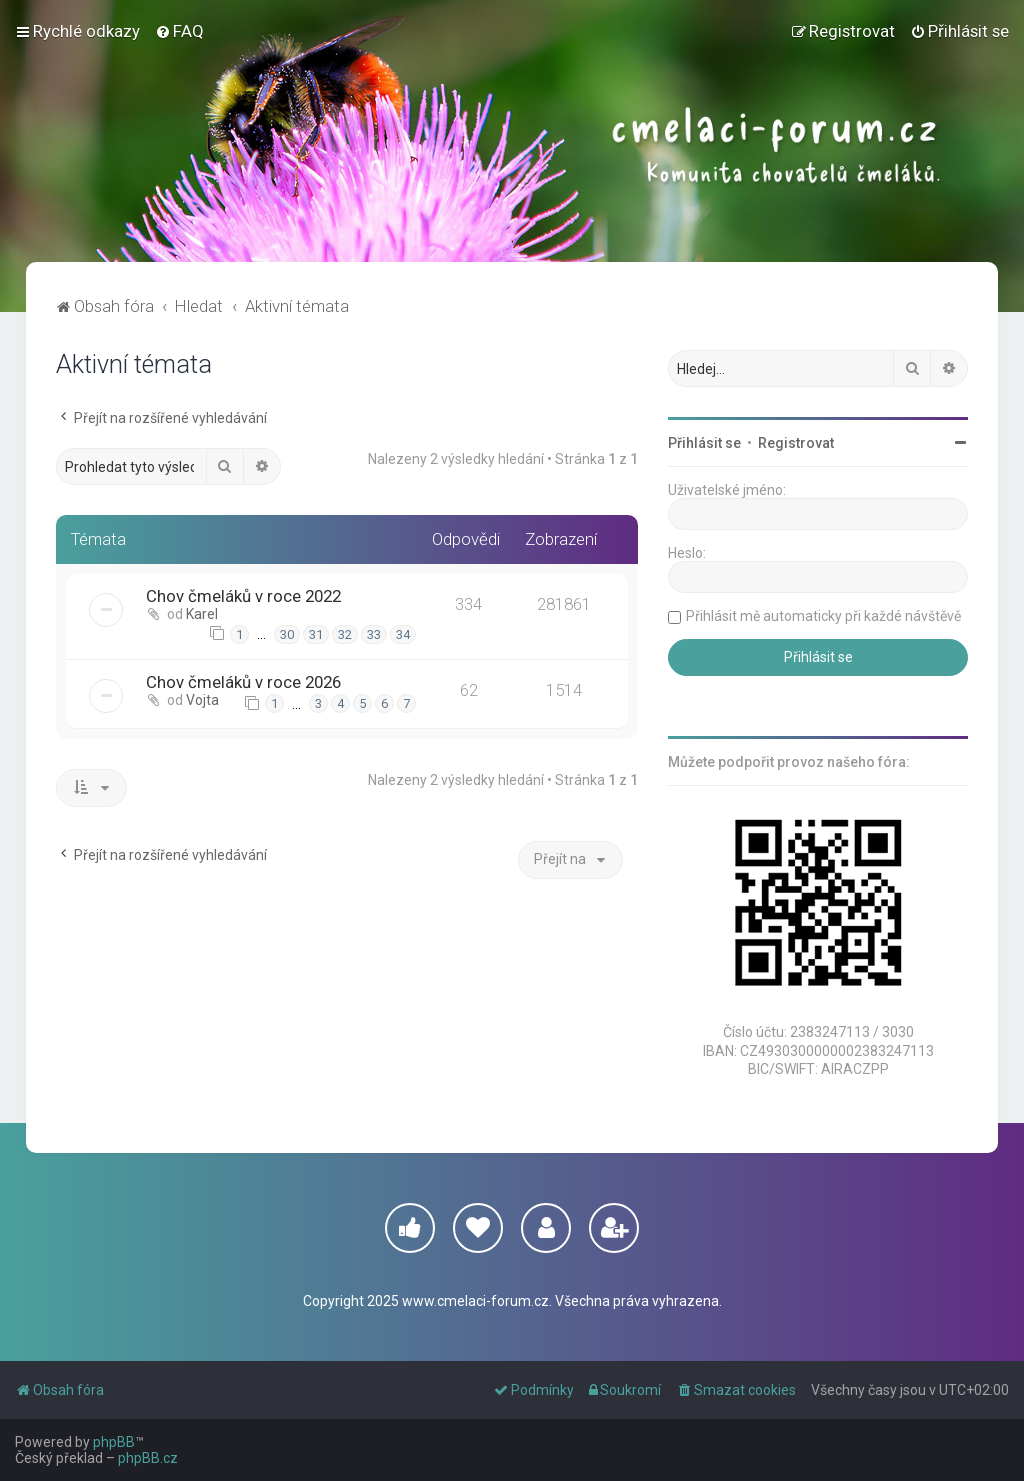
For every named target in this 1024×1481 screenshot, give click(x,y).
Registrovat (796, 443)
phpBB (114, 1442)
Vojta (202, 700)
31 (316, 634)
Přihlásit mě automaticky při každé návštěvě (823, 616)
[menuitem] (179, 31)
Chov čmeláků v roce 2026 (243, 682)
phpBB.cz (148, 1458)
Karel (202, 614)
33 (374, 634)
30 (287, 634)
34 (403, 634)
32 (345, 634)
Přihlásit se (704, 443)
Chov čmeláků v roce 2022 (243, 596)
